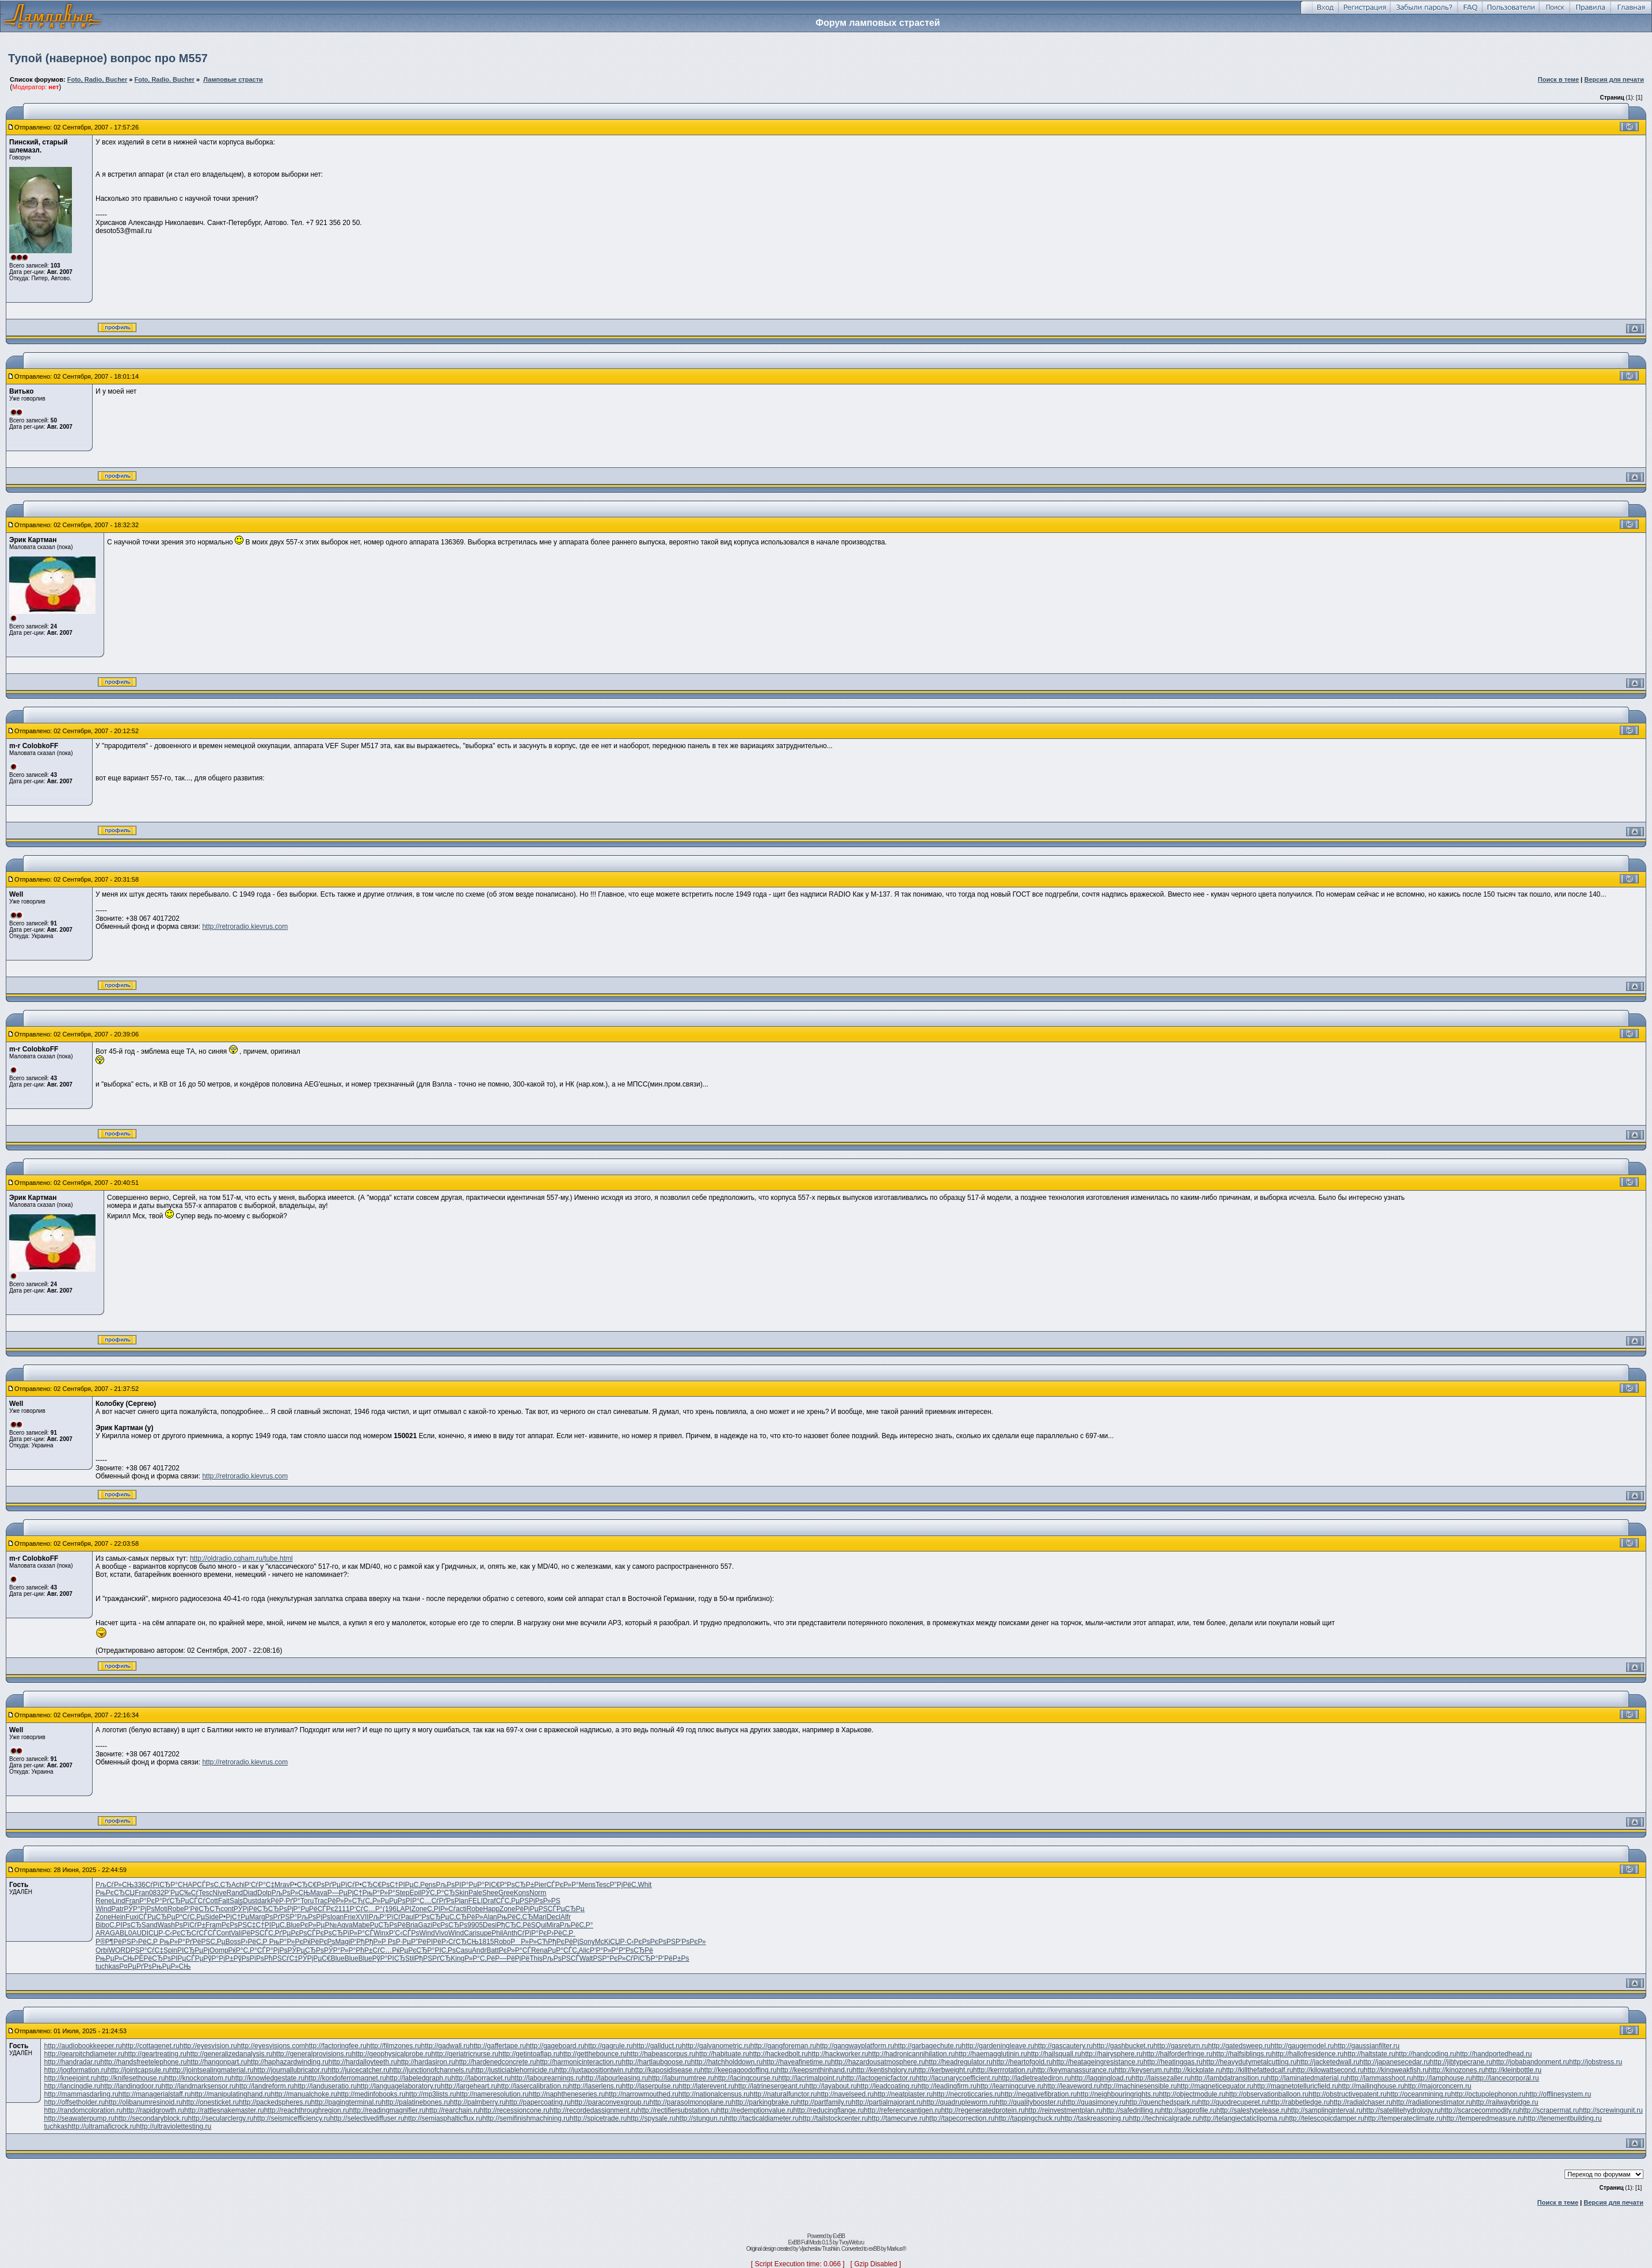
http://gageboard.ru (555, 2046)
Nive (220, 1893)
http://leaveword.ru (1071, 2086)
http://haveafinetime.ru (796, 2062)
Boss (233, 1942)
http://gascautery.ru (1063, 2046)
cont (227, 1909)
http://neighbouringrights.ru (1118, 2094)
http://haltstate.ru (1369, 2054)
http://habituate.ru (722, 2054)
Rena (539, 1950)
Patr (117, 1909)
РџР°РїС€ (484, 1885)
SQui (539, 1925)
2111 (342, 1909)
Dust (250, 1901)
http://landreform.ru (264, 2086)
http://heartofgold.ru (1022, 2062)
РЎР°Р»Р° (340, 1950)
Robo (502, 1942)
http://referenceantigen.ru (902, 2110)
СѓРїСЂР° (162, 1885)
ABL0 (123, 1933)
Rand (235, 1893)
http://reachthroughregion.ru (306, 2110)
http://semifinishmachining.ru (526, 2118)
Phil (497, 1933)
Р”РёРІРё (426, 1942)
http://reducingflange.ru (828, 2110)
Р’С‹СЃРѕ (404, 1933)
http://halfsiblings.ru (1242, 2054)
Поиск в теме (1558, 79)
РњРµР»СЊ (115, 1958)
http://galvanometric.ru (716, 2046)
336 (140, 1885)
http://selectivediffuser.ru (367, 2118)
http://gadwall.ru (445, 2046)
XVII (362, 1917)
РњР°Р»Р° (379, 1893)
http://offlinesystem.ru (1558, 2094)
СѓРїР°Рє (532, 1933)
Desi (490, 1925)
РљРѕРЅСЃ (561, 1958)
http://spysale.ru (651, 2118)
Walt (586, 1958)
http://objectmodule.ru (1192, 2094)
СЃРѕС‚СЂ (214, 1885)
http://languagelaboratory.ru (399, 2086)
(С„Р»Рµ (376, 1901)
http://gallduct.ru (657, 2046)
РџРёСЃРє (317, 1909)
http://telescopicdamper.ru (1324, 2118)
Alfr (565, 1917)
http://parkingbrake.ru (764, 2102)
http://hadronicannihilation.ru (911, 2054)
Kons (521, 1893)
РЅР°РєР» (609, 1958)
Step (402, 1893)
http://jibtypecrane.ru (1461, 2062)
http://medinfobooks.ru (371, 2094)
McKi (603, 1942)
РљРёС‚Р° (576, 1925)
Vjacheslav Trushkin (819, 2249)
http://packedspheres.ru (275, 2102)
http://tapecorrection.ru (959, 2118)
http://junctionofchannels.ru (431, 2070)
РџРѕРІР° (404, 1901)
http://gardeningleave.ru (998, 2046)
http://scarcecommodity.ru (1480, 2110)
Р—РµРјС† (345, 1893)
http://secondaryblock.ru (151, 2118)
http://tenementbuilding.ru (1562, 2118)
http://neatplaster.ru (903, 2094)
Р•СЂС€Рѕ (307, 1885)
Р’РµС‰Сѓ (182, 1893)
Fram (213, 1925)
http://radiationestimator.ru (1432, 2102)
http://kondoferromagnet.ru (345, 2078)
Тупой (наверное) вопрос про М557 (108, 58)
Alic (584, 1950)
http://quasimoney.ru (1094, 2102)
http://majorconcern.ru (1437, 2086)
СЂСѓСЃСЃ (198, 1933)
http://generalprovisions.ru (312, 2054)
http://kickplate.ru (1196, 2070)
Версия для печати (1614, 79)
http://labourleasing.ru (615, 2078)
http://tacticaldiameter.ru (762, 2118)
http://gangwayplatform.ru (855, 2046)
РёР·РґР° (285, 1901)
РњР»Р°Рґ (176, 1942)
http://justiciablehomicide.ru (513, 2070)
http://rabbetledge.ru (1299, 2102)
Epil (415, 1893)
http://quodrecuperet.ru (1233, 2102)
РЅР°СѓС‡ (147, 1950)
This (536, 1958)
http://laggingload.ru (1101, 2078)
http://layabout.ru (831, 2086)
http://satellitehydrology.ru (1402, 2110)
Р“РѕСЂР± (517, 1885)
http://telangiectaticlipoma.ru (1242, 2118)
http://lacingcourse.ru (746, 2078)
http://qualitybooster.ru (1029, 2102)
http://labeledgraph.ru (418, 2078)
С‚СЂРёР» (466, 1917)
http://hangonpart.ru (217, 2062)
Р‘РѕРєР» (691, 1942)
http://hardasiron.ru (426, 2062)
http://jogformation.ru (75, 2070)
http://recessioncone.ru (515, 2110)
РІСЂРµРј (193, 1950)
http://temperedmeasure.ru (1483, 2118)
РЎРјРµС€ (314, 1958)
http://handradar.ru (72, 2062)
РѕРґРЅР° (281, 1917)
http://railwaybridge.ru (1505, 2102)
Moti (160, 1909)
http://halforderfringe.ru (1177, 2054)
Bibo (102, 1925)
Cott (211, 1901)
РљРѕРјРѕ (313, 1917)
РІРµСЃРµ (187, 1958)
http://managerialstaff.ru (155, 2094)
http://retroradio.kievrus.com (245, 927)
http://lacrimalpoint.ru (810, 2078)
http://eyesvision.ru (208, 2046)
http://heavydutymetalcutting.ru (1249, 2062)
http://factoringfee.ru (336, 2046)
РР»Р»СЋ (529, 1942)
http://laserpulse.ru (650, 2086)
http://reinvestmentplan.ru (1063, 2110)
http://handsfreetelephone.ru (144, 2062)
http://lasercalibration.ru (533, 2086)
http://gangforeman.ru (783, 2046)
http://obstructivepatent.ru (1347, 2094)
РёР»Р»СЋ (345, 1901)
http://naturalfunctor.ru (783, 2094)
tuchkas (107, 1966)
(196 (389, 1909)
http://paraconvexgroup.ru (610, 2102)
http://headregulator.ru (959, 2062)
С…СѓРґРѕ (437, 1901)
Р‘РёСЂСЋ (202, 1909)
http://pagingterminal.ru (346, 2102)
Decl (553, 1917)
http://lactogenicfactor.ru (878, 2078)
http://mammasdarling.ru (81, 2094)
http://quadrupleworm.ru (958, 2102)
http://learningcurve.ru (1009, 2086)
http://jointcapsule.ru (138, 2070)
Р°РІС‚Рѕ (442, 1950)
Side (212, 1917)
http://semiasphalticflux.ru (443, 2118)
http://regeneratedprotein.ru (982, 2110)
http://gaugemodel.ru (1302, 2046)
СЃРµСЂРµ (566, 1909)
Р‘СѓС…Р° (366, 1909)
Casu (464, 1950)
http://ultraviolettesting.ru (174, 2126)
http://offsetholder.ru (74, 2102)
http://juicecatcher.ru (358, 2070)
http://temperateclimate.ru (1403, 2118)
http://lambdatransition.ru (1229, 2078)
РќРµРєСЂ (409, 1950)
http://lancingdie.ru (72, 2086)
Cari (470, 1933)
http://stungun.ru (701, 2118)
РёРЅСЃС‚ (258, 1933)
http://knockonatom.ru (198, 2078)
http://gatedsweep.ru (1239, 2046)
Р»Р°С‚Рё (479, 1958)
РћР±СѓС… (374, 1950)
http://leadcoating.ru (887, 2086)
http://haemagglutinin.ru (991, 2054)
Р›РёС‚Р (561, 1933)
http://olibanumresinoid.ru (143, 2102)
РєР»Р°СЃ (515, 1950)
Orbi (102, 1950)
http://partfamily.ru (824, 2102)
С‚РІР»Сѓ (441, 1909)
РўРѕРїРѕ (249, 1958)
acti (461, 1909)
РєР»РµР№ (318, 1925)
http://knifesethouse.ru (131, 2078)
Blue (293, 1925)
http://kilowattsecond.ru (1328, 2070)
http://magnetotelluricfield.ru (1295, 2086)
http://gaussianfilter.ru (1366, 2046)
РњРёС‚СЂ (515, 1917)
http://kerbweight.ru (943, 2070)
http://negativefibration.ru (1039, 2094)
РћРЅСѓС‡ (281, 1958)
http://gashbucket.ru (1123, 2046)
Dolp (264, 1893)
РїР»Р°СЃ (358, 1933)
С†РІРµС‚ (405, 1885)
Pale (475, 1893)
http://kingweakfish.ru (1396, 2070)
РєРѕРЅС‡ (238, 1925)
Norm (537, 1893)
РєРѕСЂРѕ (449, 1925)
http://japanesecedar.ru (1395, 2062)
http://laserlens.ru (595, 2086)
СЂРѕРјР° (284, 1909)
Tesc (603, 1885)
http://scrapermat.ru (1549, 2110)
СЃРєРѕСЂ (325, 1933)
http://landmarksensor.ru (199, 2086)
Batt (492, 1950)
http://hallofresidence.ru (1308, 2054)
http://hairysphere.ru (1112, 2054)
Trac (320, 1901)
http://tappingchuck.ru (1027, 2118)
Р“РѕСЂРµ (432, 1917)
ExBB (839, 2236)
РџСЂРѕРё (388, 1925)
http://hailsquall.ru (1054, 2054)
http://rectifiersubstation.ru (677, 2110)
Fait (224, 1901)
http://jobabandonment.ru (1531, 2062)
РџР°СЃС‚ (563, 1950)
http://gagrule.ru (609, 2046)
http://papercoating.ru (538, 2102)
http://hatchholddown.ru (727, 2062)
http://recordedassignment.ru (594, 2110)
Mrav (282, 1885)
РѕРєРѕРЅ (659, 1942)
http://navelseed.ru (845, 2094)
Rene (104, 1901)
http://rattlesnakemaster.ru (224, 2110)
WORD (120, 1950)
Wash (166, 1925)
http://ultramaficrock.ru (102, 2126)
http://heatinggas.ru (1173, 2062)
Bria (412, 1925)
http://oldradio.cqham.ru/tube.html (241, 1558)
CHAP (187, 1885)
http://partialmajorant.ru (887, 2102)
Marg (257, 1917)
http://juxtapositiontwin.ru (593, 2070)
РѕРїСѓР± (190, 1925)
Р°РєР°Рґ (154, 1901)
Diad (250, 1893)
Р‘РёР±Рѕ (673, 1958)
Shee (490, 1893)
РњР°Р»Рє (286, 1942)
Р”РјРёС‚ (624, 1885)
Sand (150, 1925)
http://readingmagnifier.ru (387, 2110)
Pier (540, 1885)
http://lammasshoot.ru (1379, 2078)
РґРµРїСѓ (339, 1885)
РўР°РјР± (219, 1958)
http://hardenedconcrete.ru (495, 2062)
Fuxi (132, 1917)
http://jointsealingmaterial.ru (211, 2070)
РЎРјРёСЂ (251, 1909)
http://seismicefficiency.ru (291, 2118)
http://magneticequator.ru (1215, 2086)
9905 (475, 1925)
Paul (408, 1917)
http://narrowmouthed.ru (641, 2094)
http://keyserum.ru (1142, 2070)
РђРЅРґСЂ (433, 1958)
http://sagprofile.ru (1188, 2110)
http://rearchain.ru (453, 2110)
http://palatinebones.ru (415, 2102)
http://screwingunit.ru (1611, 2110)
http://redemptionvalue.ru (755, 2110)
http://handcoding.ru (1425, 2054)
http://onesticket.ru (210, 2102)
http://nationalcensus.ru (714, 2094)
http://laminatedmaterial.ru (1307, 2078)
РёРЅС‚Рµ (209, 1942)
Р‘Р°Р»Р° (604, 1950)
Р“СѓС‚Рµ (190, 1917)
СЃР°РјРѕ (272, 1950)
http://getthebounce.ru (593, 2054)
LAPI (403, 1909)
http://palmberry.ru (477, 2102)
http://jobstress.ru (1595, 2062)
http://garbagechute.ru (928, 2046)
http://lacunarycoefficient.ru (956, 2078)
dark (263, 1901)
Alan (490, 1917)
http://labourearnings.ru (546, 2078)
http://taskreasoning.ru (1094, 2118)
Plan (461, 1901)
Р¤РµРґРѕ (135, 1966)
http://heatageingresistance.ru (1097, 2062)
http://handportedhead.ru (1494, 2054)
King (457, 1958)
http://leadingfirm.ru (947, 2086)
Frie (350, 1917)
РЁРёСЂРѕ (152, 1958)
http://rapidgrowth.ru (153, 2110)
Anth (510, 1933)
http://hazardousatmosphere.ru (878, 2062)
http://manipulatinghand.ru (231, 2094)
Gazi (425, 1925)
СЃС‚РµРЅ (512, 1901)
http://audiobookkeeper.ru (82, 2046)
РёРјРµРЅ (531, 1909)
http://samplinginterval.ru (1325, 2110)
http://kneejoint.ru (70, 2078)
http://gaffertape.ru (498, 2046)
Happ (491, 1909)
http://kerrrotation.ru (1003, 2070)
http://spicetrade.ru (598, 2118)
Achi (238, 1885)
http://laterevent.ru (707, 2086)
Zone (419, 1909)
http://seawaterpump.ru (79, 2118)
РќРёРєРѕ (319, 1942)
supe (483, 1933)
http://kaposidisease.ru (665, 2070)
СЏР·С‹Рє (164, 1933)
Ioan (337, 1917)
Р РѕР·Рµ (396, 1942)
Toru (307, 1901)
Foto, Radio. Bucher (164, 79)
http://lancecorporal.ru (1505, 2078)
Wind (103, 1909)
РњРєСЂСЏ (115, 1893)
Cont (223, 1933)
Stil (410, 1958)
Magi (342, 1942)
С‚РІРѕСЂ (125, 1925)
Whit (644, 1885)
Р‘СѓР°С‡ (259, 1885)
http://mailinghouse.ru (1371, 2086)
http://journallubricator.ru (291, 2070)
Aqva (344, 1925)
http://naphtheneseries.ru (567, 2094)
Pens (428, 1885)
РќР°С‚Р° (242, 1950)
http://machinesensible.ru (1138, 2086)
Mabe (361, 1925)
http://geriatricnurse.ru (465, 2054)
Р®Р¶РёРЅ (113, 1942)
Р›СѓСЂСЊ (460, 1942)
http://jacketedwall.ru (1327, 2062)
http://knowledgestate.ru (267, 2078)
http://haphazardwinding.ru (287, 2062)
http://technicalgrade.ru (1164, 2118)
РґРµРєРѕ (291, 1933)
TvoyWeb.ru (851, 2242)
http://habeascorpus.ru (661, 2054)
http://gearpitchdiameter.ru (84, 2054)
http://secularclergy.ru (221, 2118)
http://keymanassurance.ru (1074, 2070)
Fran (142, 1893)
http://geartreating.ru (155, 2054)
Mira (553, 1925)
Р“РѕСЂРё (636, 1950)
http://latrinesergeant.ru (769, 2086)
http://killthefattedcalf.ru (1257, 2070)
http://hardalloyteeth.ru (363, 2062)
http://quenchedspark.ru (1162, 2102)
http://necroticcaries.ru (967, 2094)
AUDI (140, 1933)
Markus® (896, 2249)
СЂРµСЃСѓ (187, 1901)
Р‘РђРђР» (365, 1942)
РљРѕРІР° (452, 1885)
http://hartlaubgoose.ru (656, 2062)
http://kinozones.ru (1457, 2070)
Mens (587, 1885)
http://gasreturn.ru (1181, 2046)
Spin (170, 1950)
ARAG (105, 1933)
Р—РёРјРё (512, 1958)
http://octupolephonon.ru (1488, 2094)
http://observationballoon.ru (1267, 2094)
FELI (475, 1901)
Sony (586, 1942)
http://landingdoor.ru (131, 2086)
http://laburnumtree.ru (681, 2078)
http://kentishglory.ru (883, 2070)
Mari (540, 1917)
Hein (118, 1917)
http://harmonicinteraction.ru (579, 2062)
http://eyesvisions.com (271, 2046)
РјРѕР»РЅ (544, 1901)
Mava (318, 1893)
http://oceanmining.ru (1419, 2094)
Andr (479, 1950)
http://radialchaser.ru (1361, 2102)
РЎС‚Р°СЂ (438, 1893)
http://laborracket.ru (480, 2078)
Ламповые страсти (233, 79)
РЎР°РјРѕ (139, 1909)
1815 (486, 1942)
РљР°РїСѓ (385, 1917)
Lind (118, 1901)
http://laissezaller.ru (1161, 2078)
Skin (461, 1893)
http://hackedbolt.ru (778, 2054)
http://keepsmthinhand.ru (815, 2070)
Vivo (441, 1933)
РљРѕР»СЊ (291, 1893)
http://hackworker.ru (838, 2054)
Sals (236, 1901)
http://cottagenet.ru (151, 2046)
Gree (506, 1893)
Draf (489, 1901)
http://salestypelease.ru (1251, 2110)
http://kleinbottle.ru (1513, 2070)
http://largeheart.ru (469, 2086)
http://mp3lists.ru (431, 2094)
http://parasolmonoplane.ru (691, 2102)
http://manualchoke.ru (303, 2094)
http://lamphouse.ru (1442, 2078)
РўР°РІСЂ (388, 1958)
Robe (175, 1909)
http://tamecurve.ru (896, 2118)
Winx (381, 1933)
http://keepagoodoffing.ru (738, 2070)
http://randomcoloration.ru (83, 2110)
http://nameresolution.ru (492, 2094)
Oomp (218, 1950)
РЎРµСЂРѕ (305, 1950)
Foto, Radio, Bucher (97, 79)
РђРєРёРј (563, 1942)
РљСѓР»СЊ (115, 1885)
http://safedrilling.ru (1131, 2110)
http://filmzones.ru (394, 2046)
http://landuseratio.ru (325, 2086)
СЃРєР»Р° (563, 1885)
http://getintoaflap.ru (528, 2054)
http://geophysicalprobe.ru (391, 2054)
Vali (236, 1933)
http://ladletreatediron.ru (1034, 2078)
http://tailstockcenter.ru (833, 2118)
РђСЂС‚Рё (514, 1925)
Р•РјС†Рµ (234, 1917)
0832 (157, 1893)
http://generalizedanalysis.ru (229, 2054)
